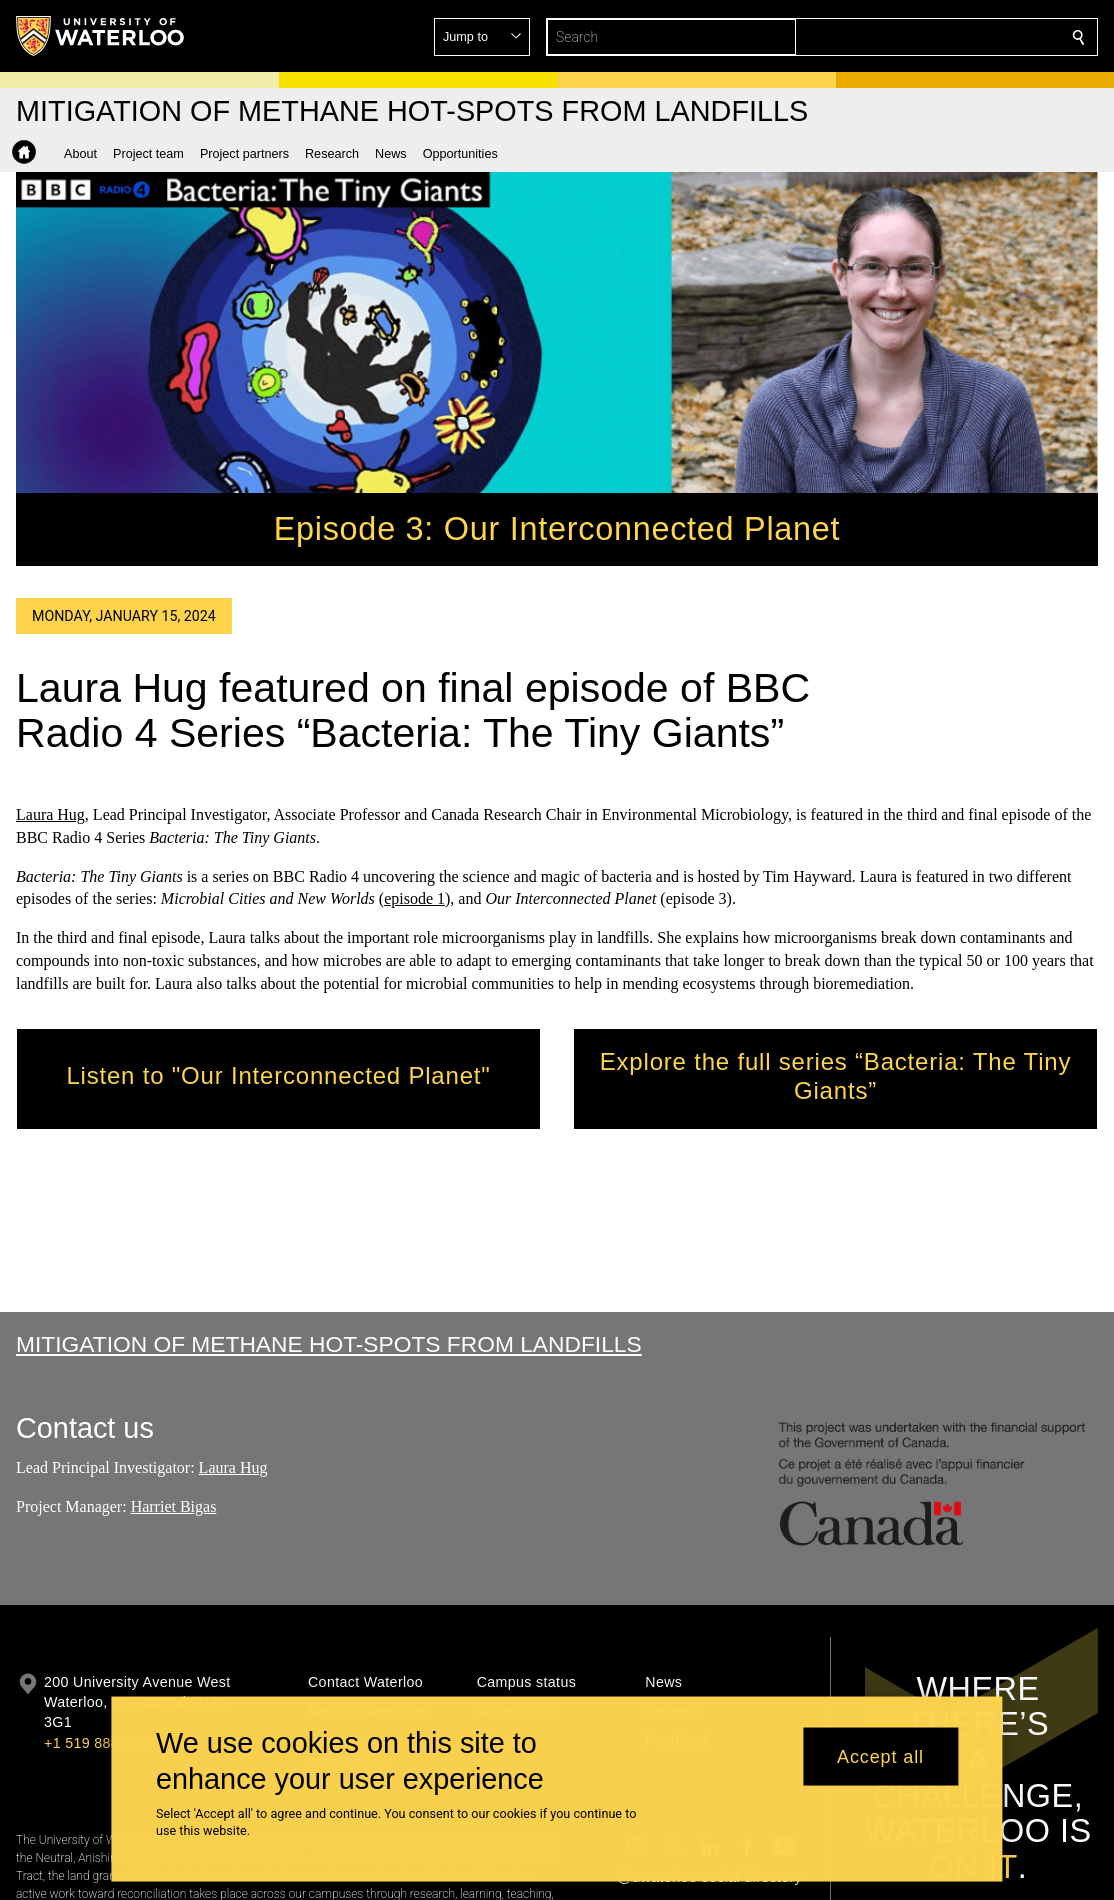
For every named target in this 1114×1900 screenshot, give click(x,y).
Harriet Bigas (174, 1506)
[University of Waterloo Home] (101, 36)
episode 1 (414, 899)
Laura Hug (50, 814)
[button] (934, 37)
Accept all (880, 1756)
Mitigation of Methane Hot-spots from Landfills (329, 1344)
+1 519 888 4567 (100, 1743)
